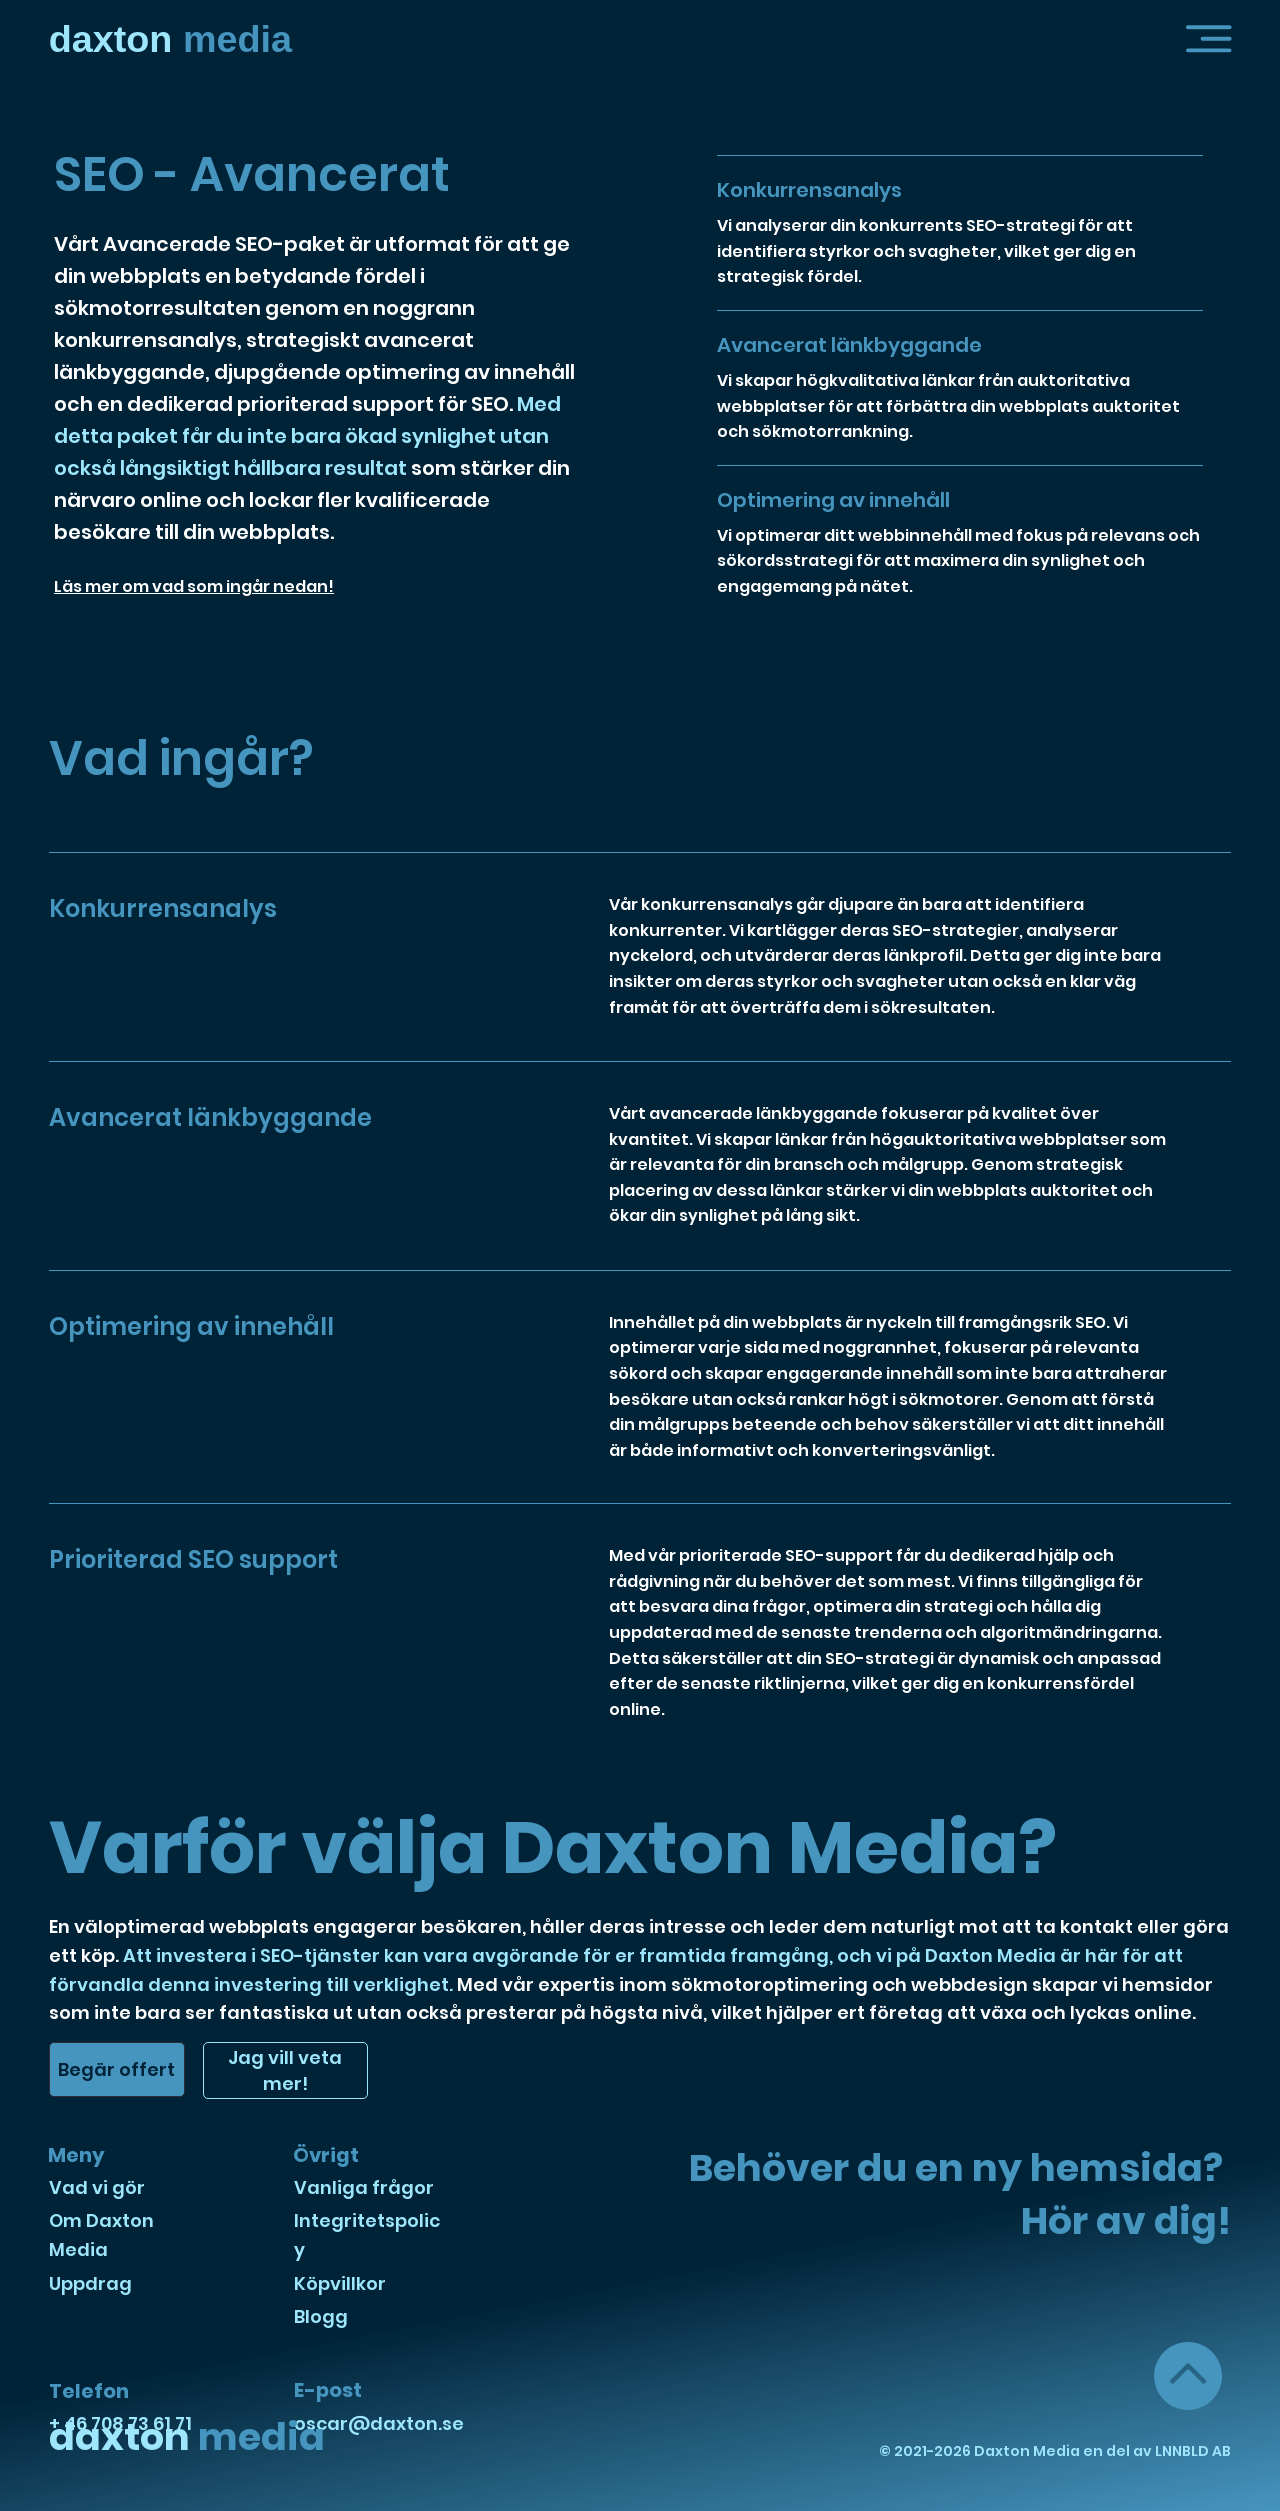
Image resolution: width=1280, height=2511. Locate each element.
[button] (1209, 39)
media (170, 39)
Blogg (321, 2316)
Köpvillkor (340, 2283)
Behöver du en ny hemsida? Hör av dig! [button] (960, 2194)
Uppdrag (90, 2283)
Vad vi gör (97, 2187)
